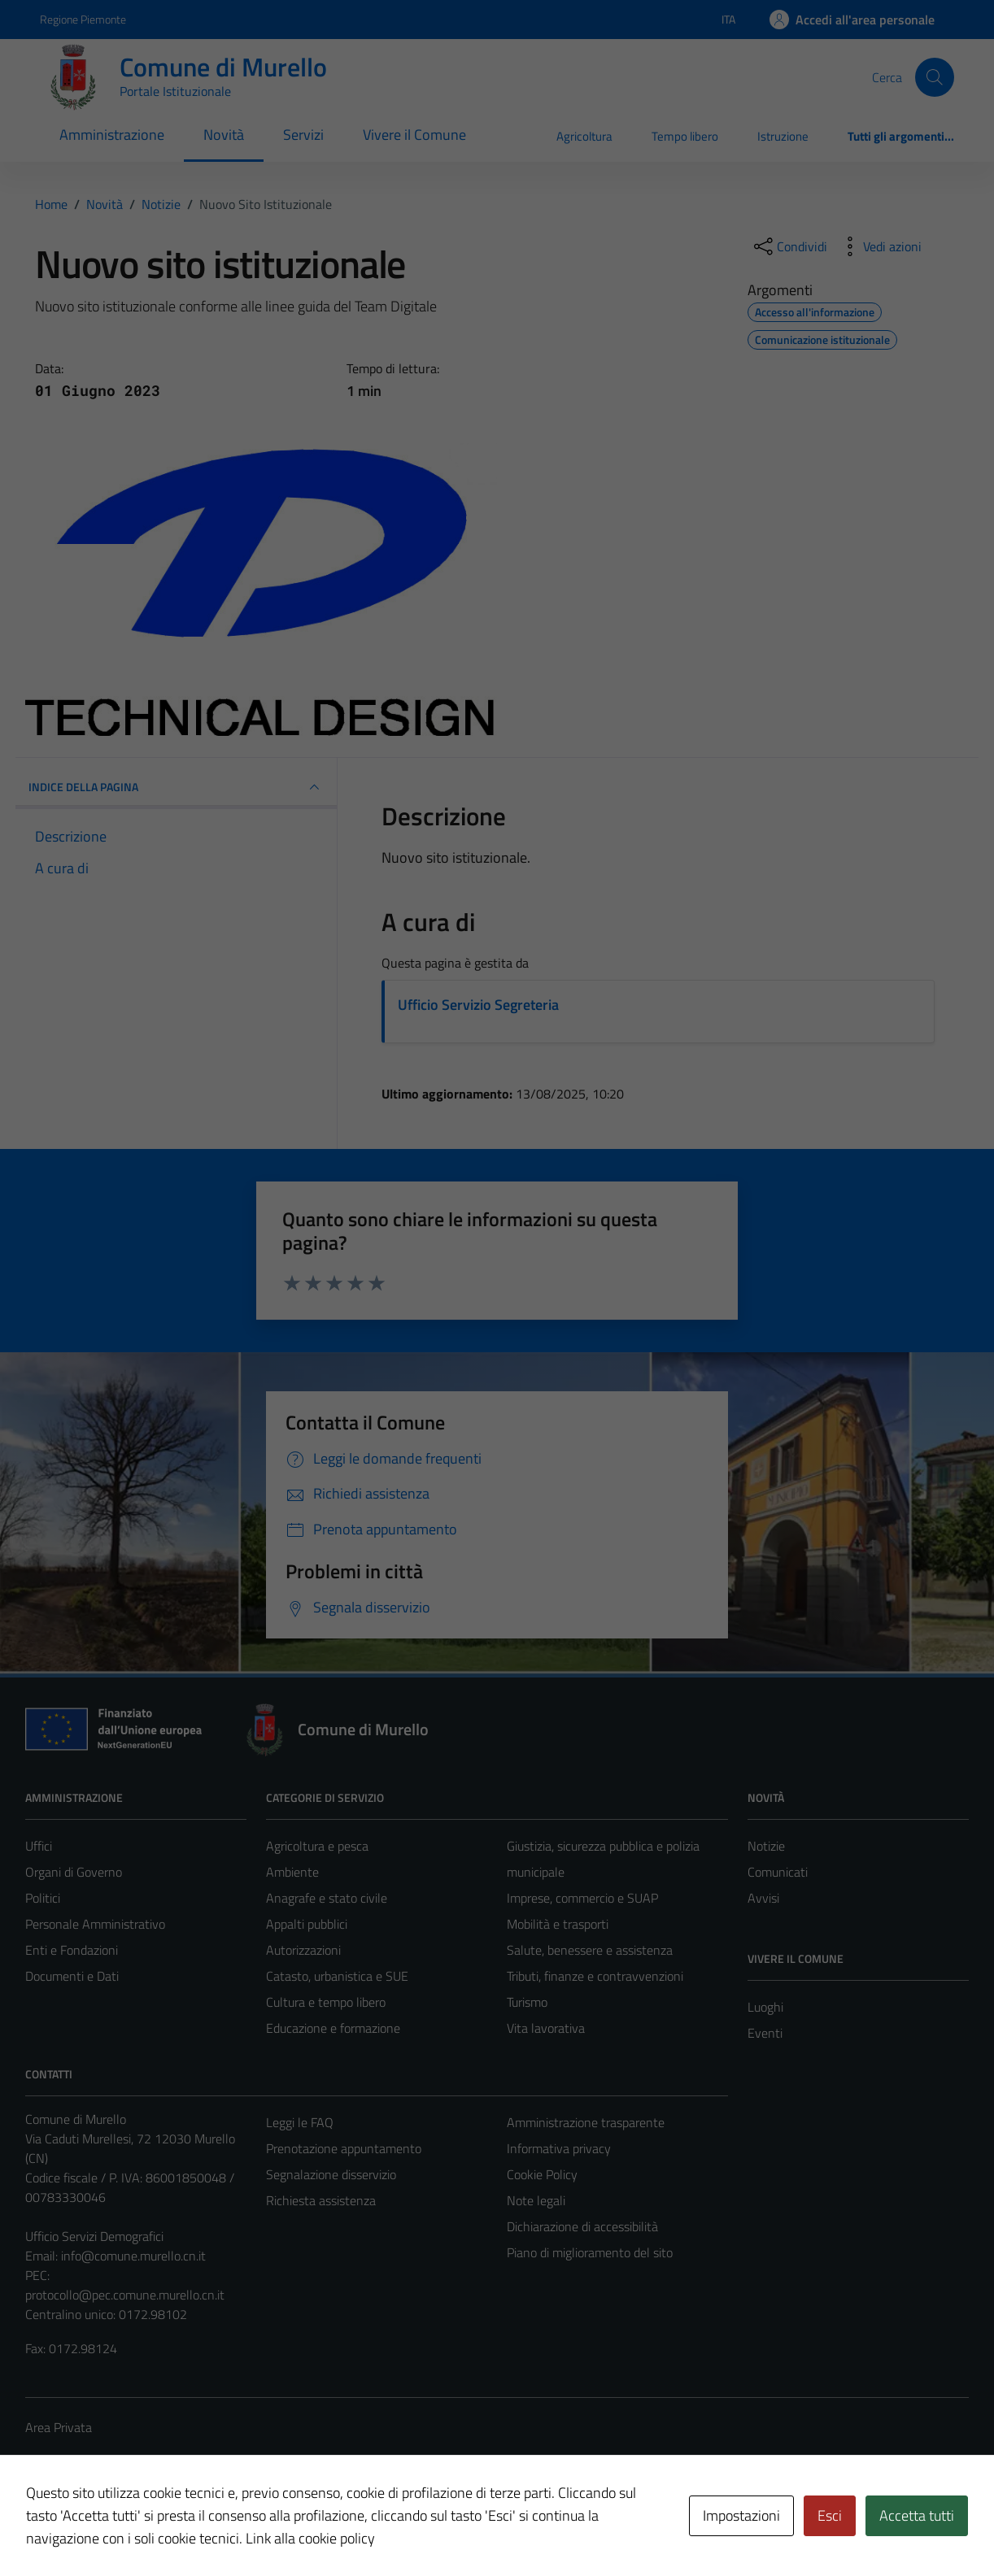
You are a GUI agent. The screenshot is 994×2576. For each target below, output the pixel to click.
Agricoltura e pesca (317, 1846)
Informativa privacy (559, 2148)
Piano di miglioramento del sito (590, 2252)
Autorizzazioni (303, 1950)
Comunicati (778, 1872)
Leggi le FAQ (300, 2122)
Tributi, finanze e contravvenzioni (595, 1976)
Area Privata (58, 2427)
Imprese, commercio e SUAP (582, 1898)
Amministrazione (111, 135)
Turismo (527, 2002)
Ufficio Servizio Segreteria (478, 1005)
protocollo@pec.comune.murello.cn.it (125, 2294)
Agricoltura (584, 136)
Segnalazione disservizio (331, 2174)
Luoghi (765, 2007)
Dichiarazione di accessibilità (582, 2226)
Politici (42, 1898)
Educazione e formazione (333, 2028)
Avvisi (763, 1898)
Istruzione (783, 136)
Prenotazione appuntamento (343, 2148)
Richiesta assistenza (321, 2200)
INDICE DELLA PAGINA (176, 787)
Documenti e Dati (72, 1976)
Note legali (536, 2200)
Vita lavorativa (546, 2028)
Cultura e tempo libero (326, 2002)
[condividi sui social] (789, 246)
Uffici (38, 1846)
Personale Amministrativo (95, 1924)
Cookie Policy (542, 2174)
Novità (223, 135)
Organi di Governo (73, 1872)
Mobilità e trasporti (557, 1924)
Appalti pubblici (306, 1924)
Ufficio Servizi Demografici (94, 2236)
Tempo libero (685, 136)
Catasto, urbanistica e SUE (337, 1976)
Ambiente (292, 1872)
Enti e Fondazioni (71, 1950)
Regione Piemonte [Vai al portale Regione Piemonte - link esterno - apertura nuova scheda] (83, 19)
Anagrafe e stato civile (326, 1898)
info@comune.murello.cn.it (133, 2255)
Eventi (765, 2033)
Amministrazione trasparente (586, 2122)
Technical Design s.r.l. (136, 2529)
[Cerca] (934, 77)
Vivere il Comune (414, 135)
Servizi (303, 135)
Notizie (766, 1846)
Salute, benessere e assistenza (590, 1950)
